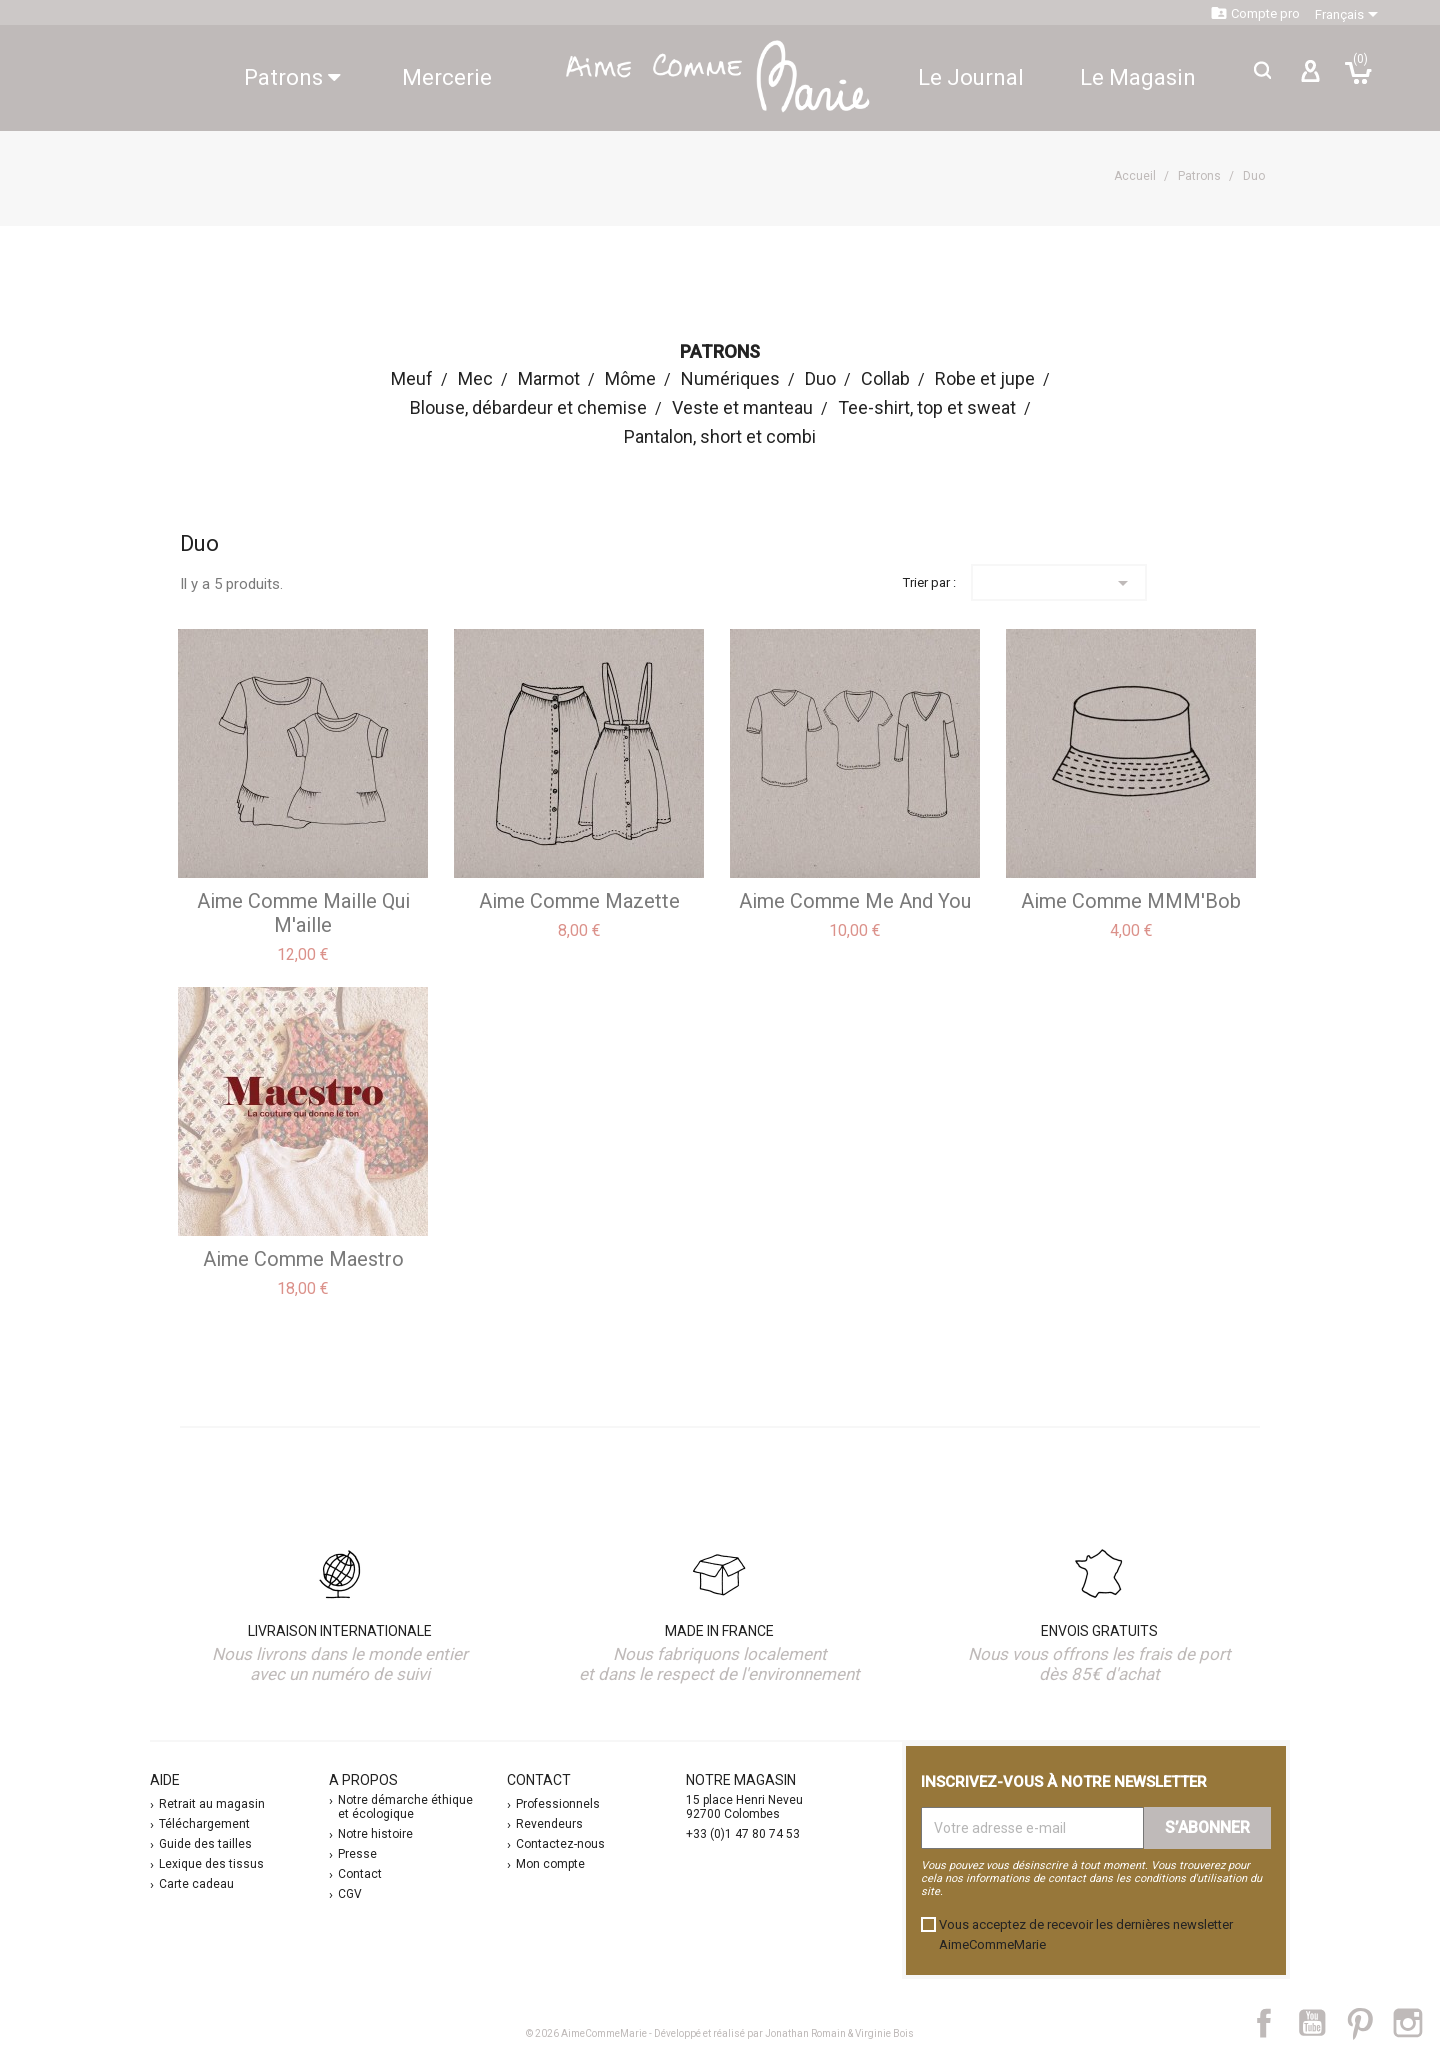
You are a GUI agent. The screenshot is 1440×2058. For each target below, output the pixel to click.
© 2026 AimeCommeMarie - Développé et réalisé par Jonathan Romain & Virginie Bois (720, 2033)
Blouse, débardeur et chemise (528, 407)
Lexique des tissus (211, 1864)
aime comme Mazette (579, 901)
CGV (350, 1894)
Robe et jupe (985, 378)
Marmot (549, 378)
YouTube (1320, 2023)
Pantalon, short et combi (720, 436)
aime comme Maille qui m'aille (303, 913)
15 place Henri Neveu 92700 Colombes (744, 1807)
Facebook (1275, 2023)
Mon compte (550, 1864)
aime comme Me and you (855, 901)
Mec (475, 378)
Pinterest (1369, 2023)
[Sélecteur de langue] (1350, 15)
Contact (360, 1874)
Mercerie (447, 77)
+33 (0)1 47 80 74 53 (743, 1834)
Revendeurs (549, 1824)
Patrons (292, 77)
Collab (885, 378)
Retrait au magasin (212, 1804)
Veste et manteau (742, 407)
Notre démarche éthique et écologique (405, 1807)
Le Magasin (1138, 77)
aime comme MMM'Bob (1131, 901)
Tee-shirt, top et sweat (927, 407)
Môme (630, 378)
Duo (820, 378)
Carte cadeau (196, 1884)
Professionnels (558, 1804)
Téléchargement (204, 1824)
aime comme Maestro (303, 1259)
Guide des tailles (205, 1844)
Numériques (730, 378)
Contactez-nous (560, 1844)
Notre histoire (375, 1834)
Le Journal (971, 77)
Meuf (412, 378)
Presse (357, 1854)
